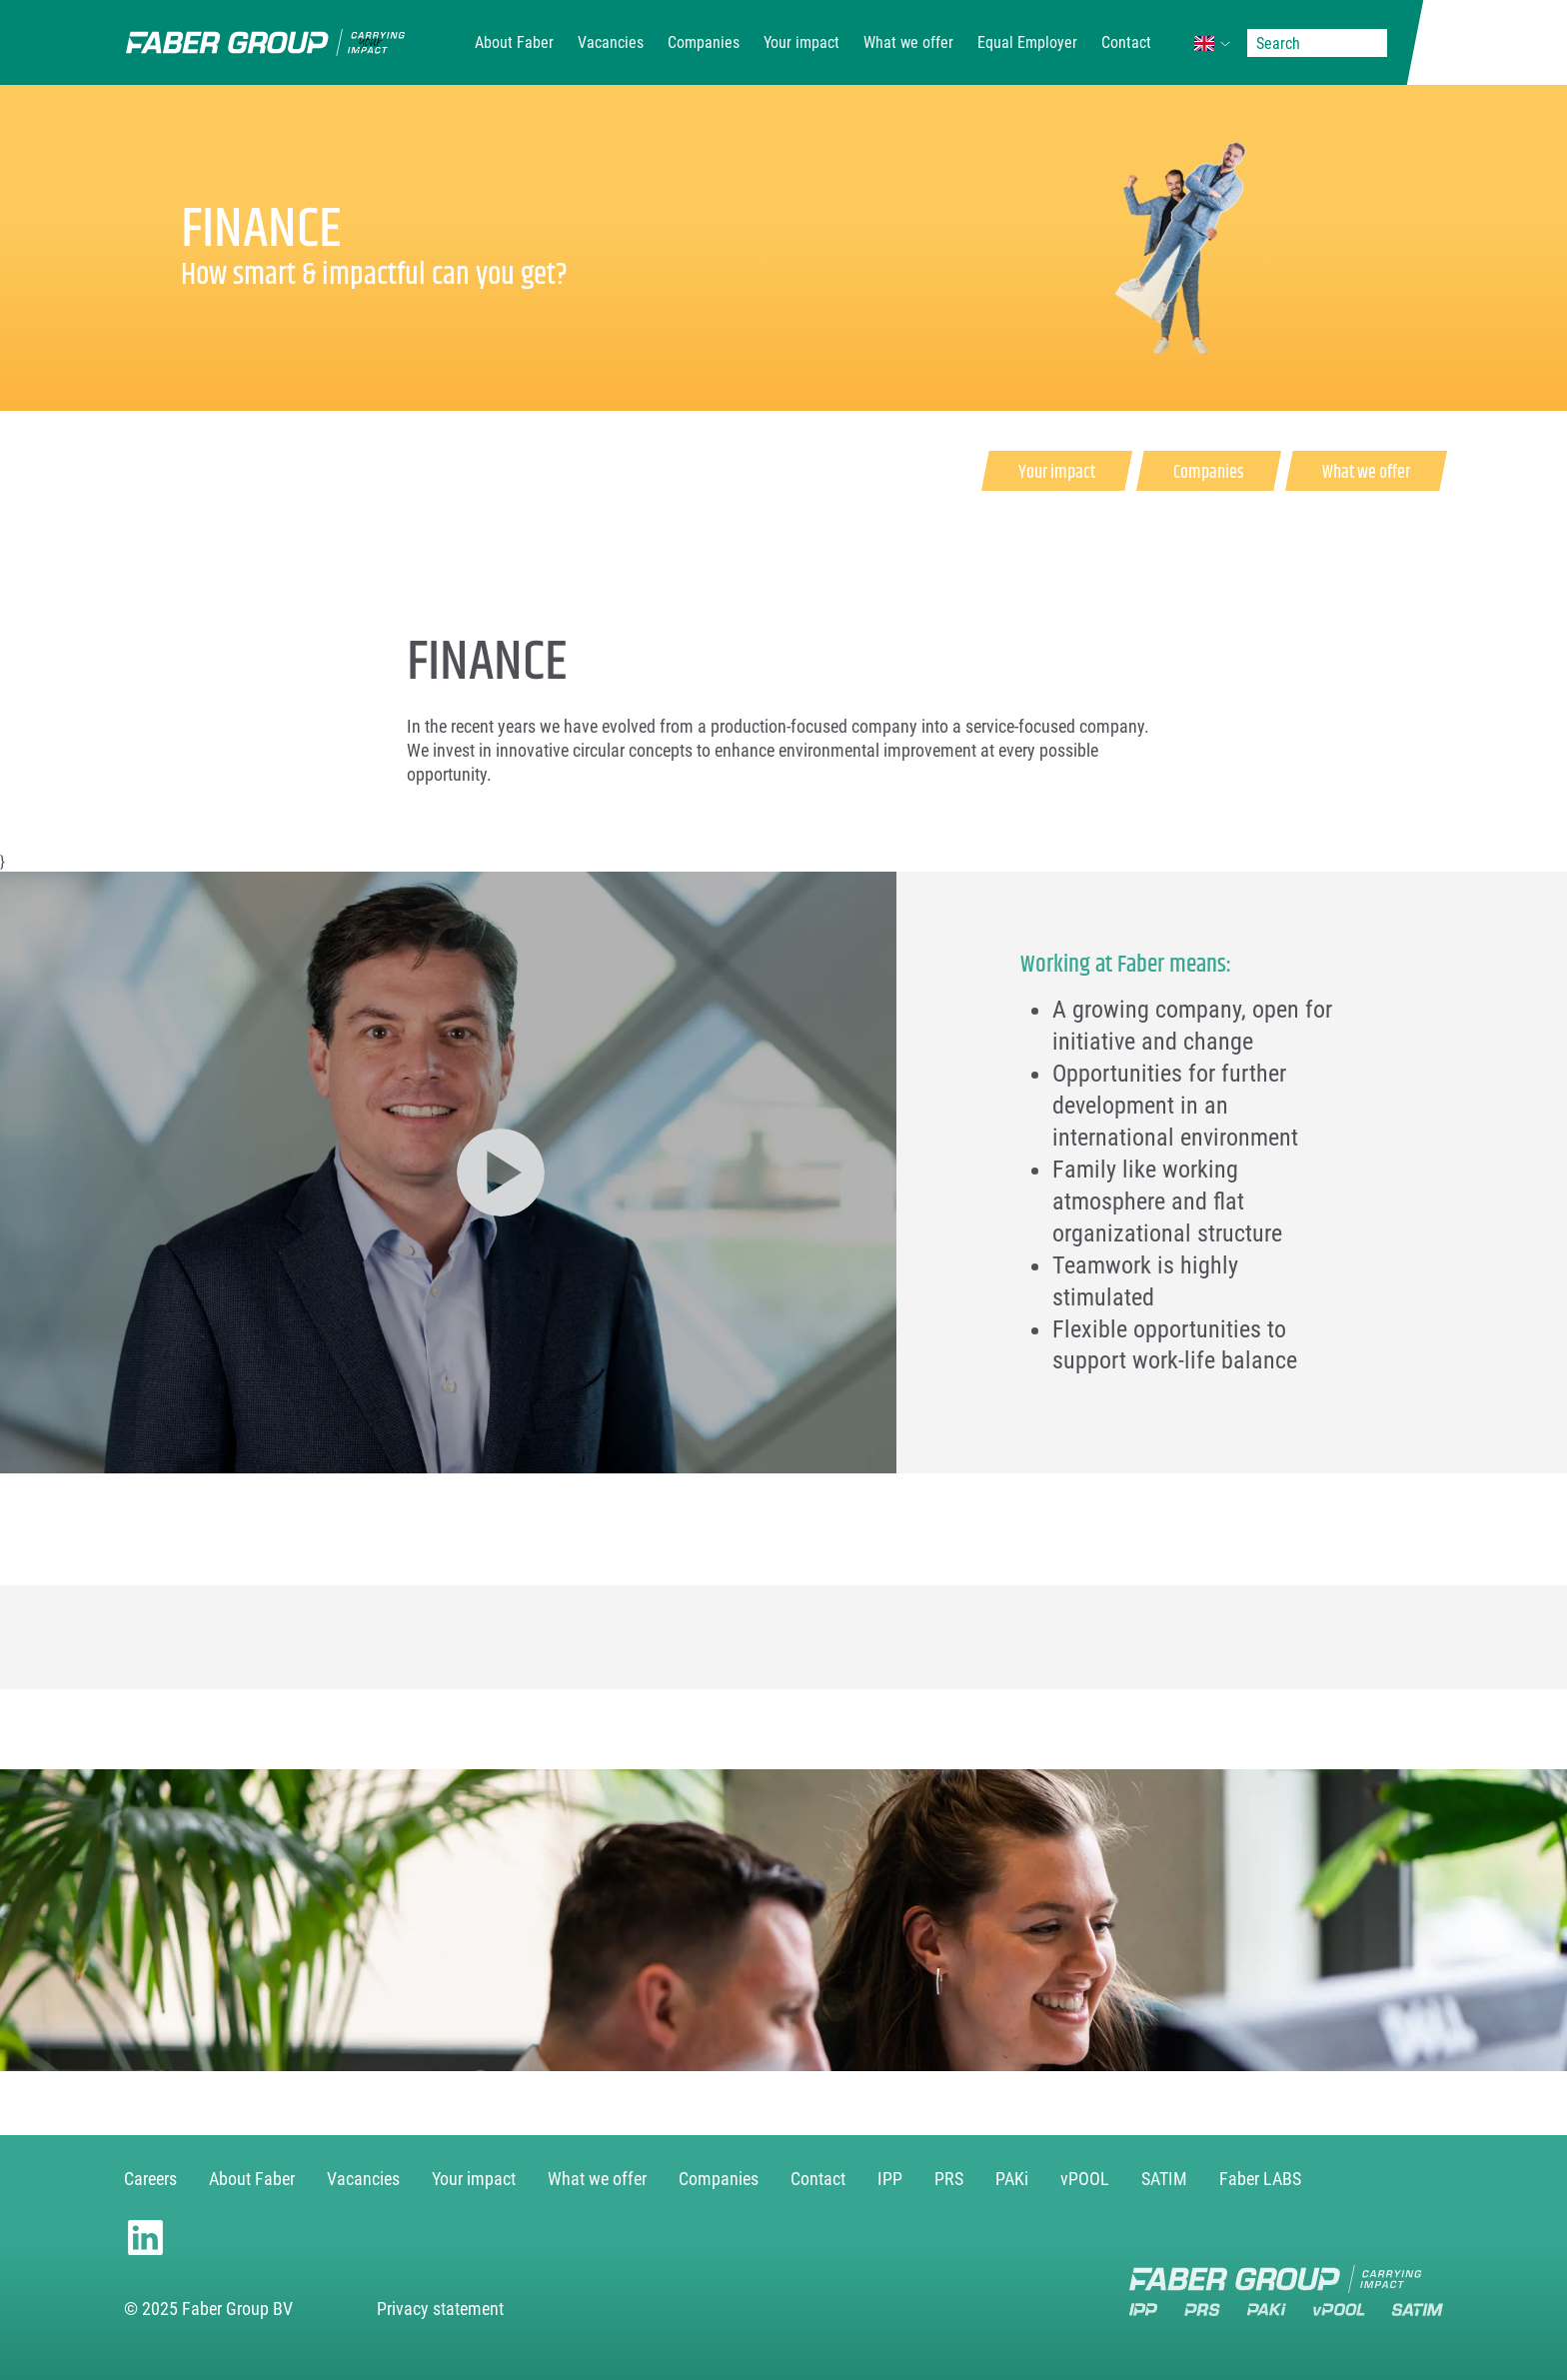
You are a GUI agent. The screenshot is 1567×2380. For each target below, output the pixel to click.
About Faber (514, 42)
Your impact (801, 42)
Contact (1126, 42)
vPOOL (1084, 2178)
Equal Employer (1027, 42)
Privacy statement (440, 2308)
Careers (150, 2178)
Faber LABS (1260, 2178)
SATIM (1164, 2178)
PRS (948, 2178)
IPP (889, 2178)
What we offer (908, 42)
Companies (704, 42)
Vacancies (611, 42)
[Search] (1317, 43)
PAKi (1011, 2178)
